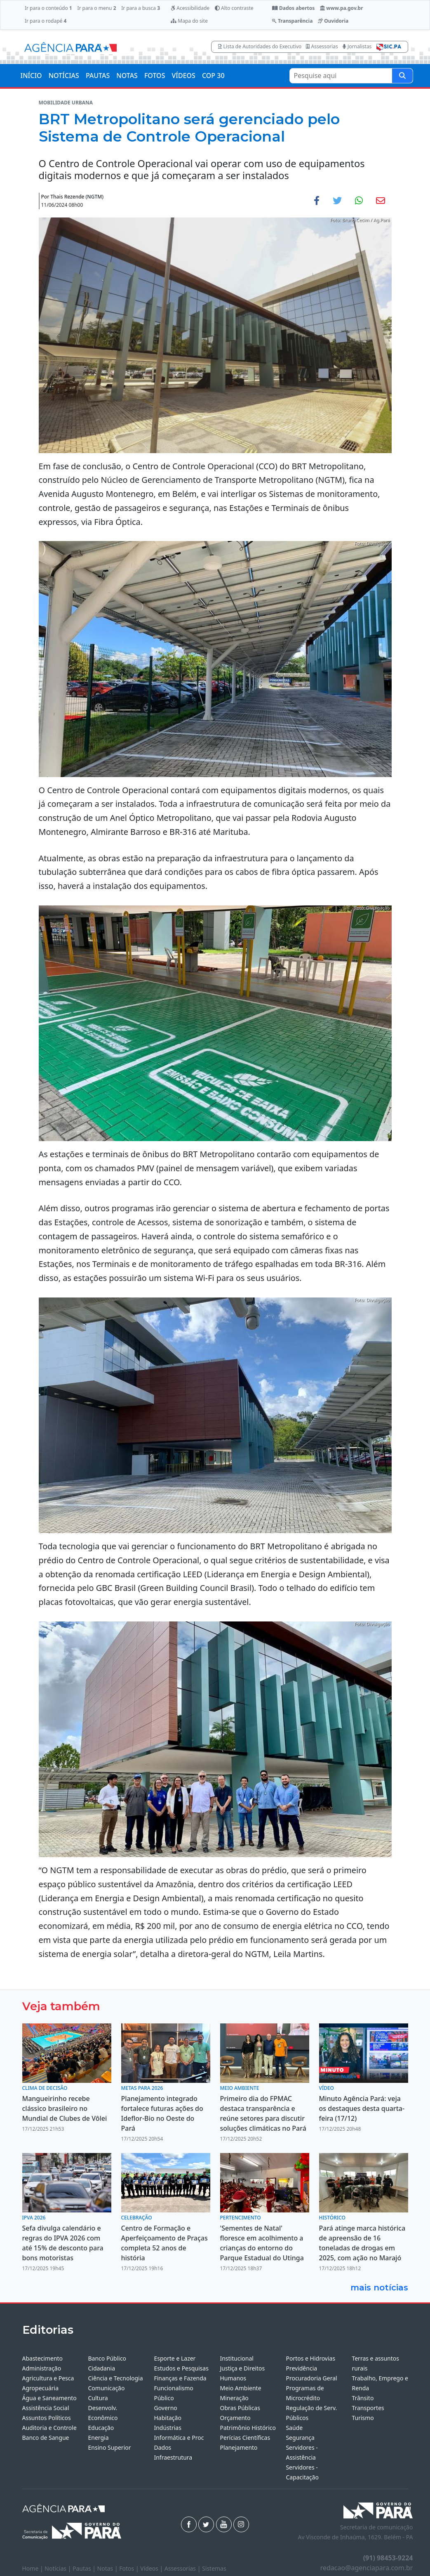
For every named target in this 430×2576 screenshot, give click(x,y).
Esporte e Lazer (174, 2358)
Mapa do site (189, 20)
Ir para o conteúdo (48, 8)
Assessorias (322, 46)
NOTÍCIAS (64, 75)
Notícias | (59, 2568)
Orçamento (235, 2418)
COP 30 (213, 75)
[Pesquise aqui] (402, 76)
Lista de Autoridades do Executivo (259, 46)
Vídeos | (152, 2568)
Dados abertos (293, 8)
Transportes (368, 2408)
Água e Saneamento (49, 2398)
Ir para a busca (140, 8)
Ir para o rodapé (45, 20)
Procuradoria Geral (311, 2378)
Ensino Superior (109, 2447)
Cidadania (101, 2368)
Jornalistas (357, 46)
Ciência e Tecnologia (115, 2378)
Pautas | (85, 2568)
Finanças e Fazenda (180, 2378)
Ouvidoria (333, 20)
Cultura (98, 2398)
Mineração (234, 2398)
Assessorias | (183, 2568)
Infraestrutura (173, 2457)
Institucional (236, 2358)
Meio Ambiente (240, 2388)
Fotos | (129, 2568)
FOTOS (154, 75)
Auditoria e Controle (49, 2428)
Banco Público (107, 2358)
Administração (41, 2368)
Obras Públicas (240, 2408)
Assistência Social (45, 2408)
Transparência (292, 20)
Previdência (301, 2368)
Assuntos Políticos (46, 2418)
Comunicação (106, 2388)
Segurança (300, 2437)
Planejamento (238, 2447)
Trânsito (363, 2398)
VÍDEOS (183, 75)
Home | (33, 2568)
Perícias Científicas (245, 2437)
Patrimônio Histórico (248, 2428)
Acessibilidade (190, 8)
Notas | (108, 2568)
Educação (101, 2428)
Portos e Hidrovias (310, 2358)
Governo (165, 2408)
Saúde (294, 2428)
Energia (98, 2437)
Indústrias (167, 2428)
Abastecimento (42, 2358)
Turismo (363, 2418)
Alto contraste (234, 8)
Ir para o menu (96, 8)
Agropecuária (40, 2388)
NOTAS (127, 75)
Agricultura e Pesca (48, 2378)
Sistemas (214, 2568)
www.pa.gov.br (341, 8)
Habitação (167, 2418)
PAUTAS (98, 75)
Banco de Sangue (45, 2437)
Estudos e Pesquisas (181, 2368)
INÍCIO (31, 75)
